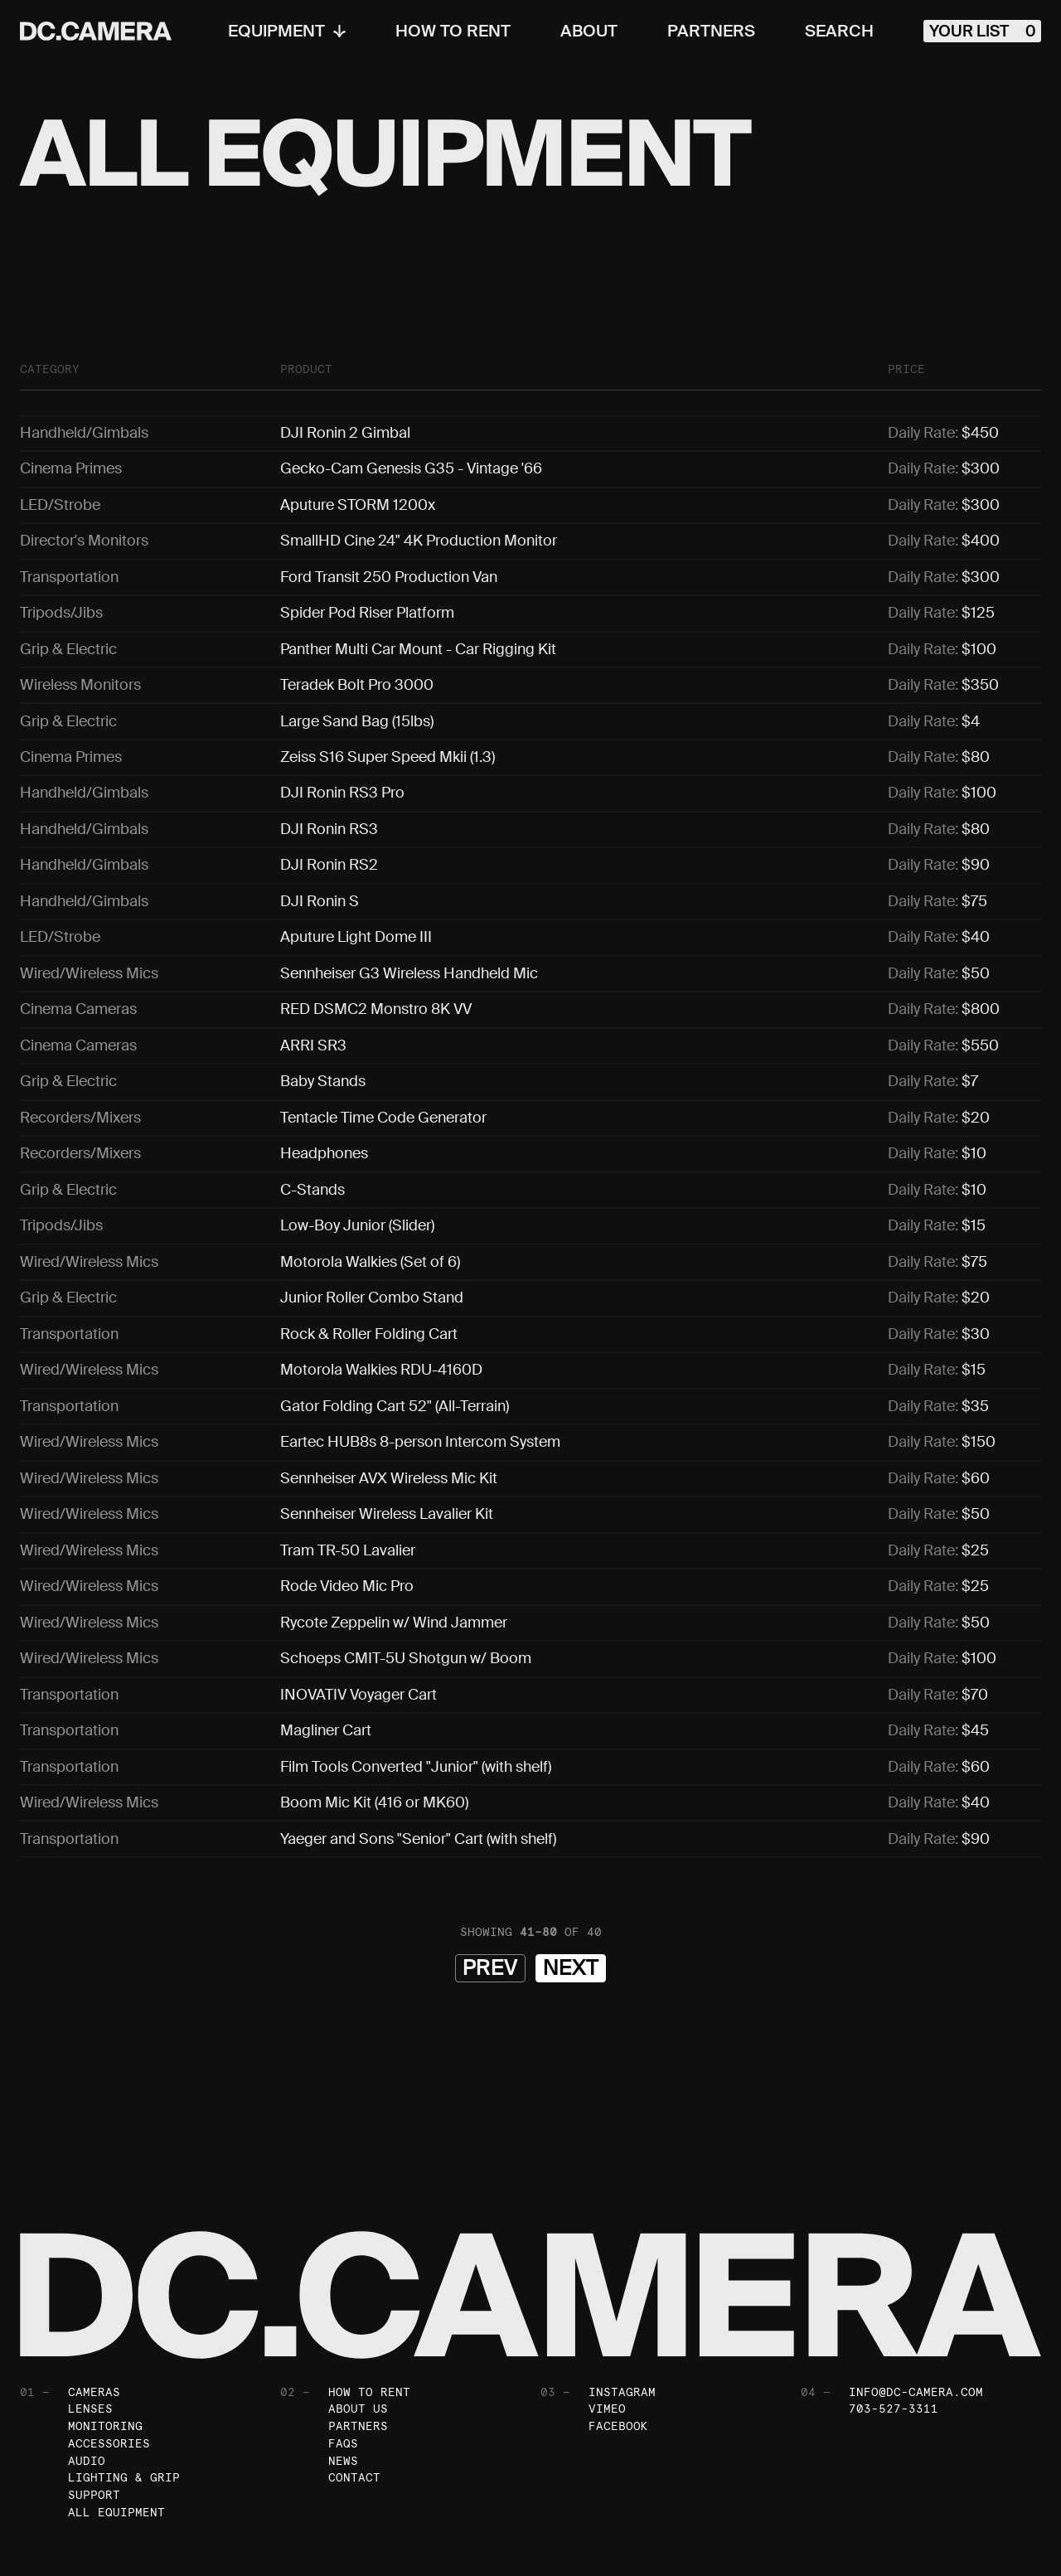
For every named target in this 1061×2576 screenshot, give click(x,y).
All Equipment (116, 2411)
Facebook (618, 2323)
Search (833, 31)
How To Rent (447, 31)
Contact (354, 2376)
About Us (358, 2306)
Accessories (109, 2341)
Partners (705, 31)
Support (94, 2393)
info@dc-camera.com (916, 2289)
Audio (86, 2358)
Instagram (622, 2289)
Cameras (94, 2289)
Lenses (90, 2306)
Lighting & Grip (124, 2376)
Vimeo (607, 2306)
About (583, 31)
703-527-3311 (893, 2306)
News (343, 2358)
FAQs (343, 2341)
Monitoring (105, 2323)
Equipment (281, 31)
